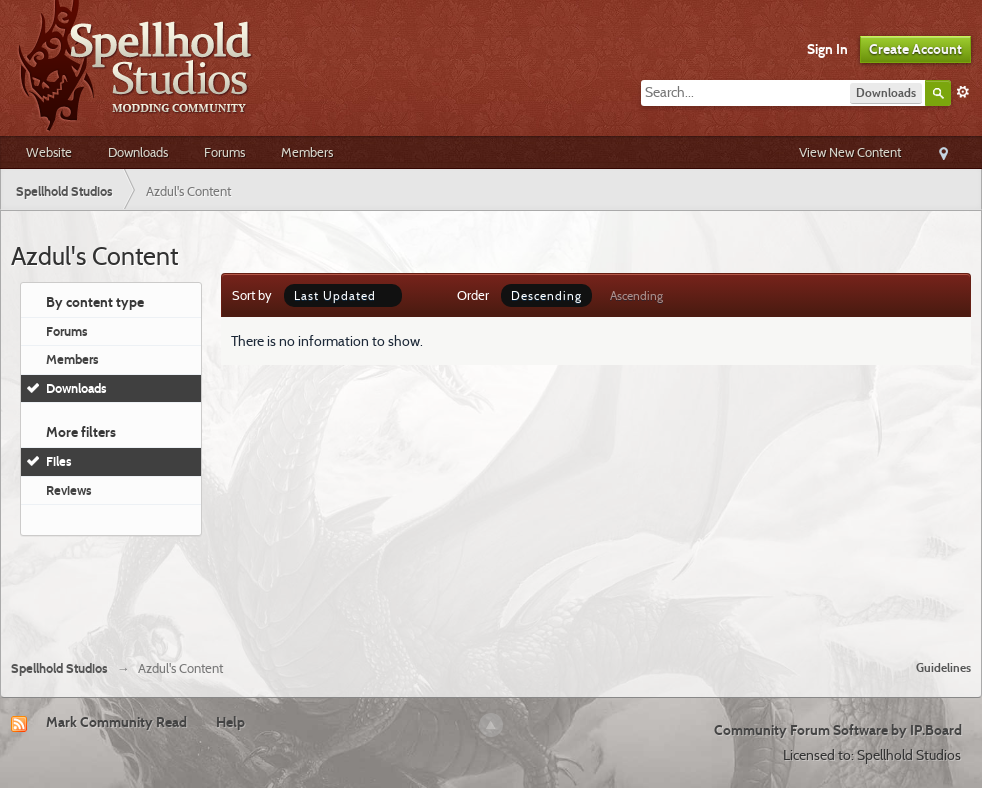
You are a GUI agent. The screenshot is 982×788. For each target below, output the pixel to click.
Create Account (915, 49)
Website (49, 152)
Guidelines (943, 667)
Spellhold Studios (59, 668)
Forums (224, 152)
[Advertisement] (491, 590)
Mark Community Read (116, 722)
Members (307, 152)
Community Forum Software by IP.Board (838, 730)
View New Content (850, 152)
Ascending (636, 295)
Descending (546, 295)
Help (230, 722)
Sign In (827, 49)
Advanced (963, 92)
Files (59, 461)
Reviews (69, 490)
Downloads (138, 152)
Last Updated (343, 295)
